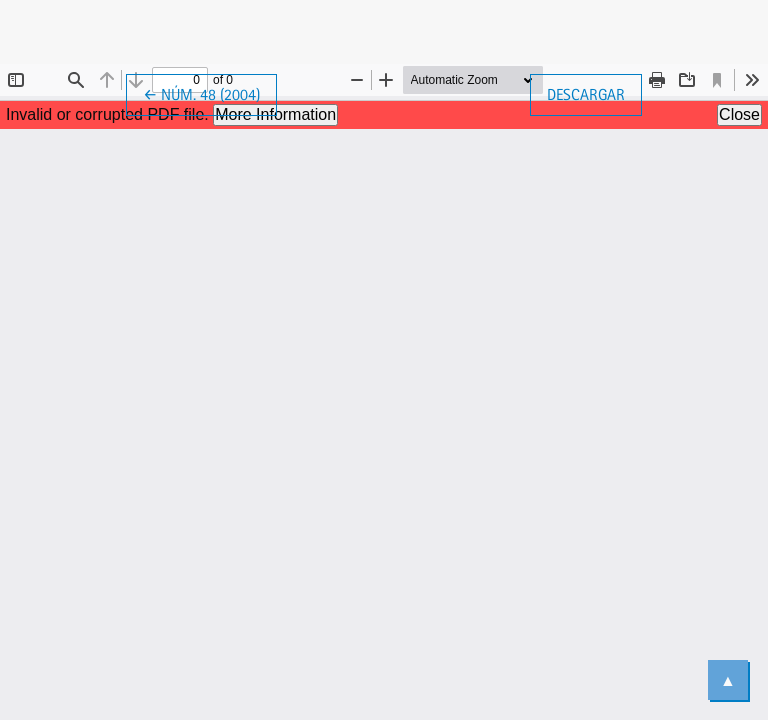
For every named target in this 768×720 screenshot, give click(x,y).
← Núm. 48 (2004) (210, 93)
